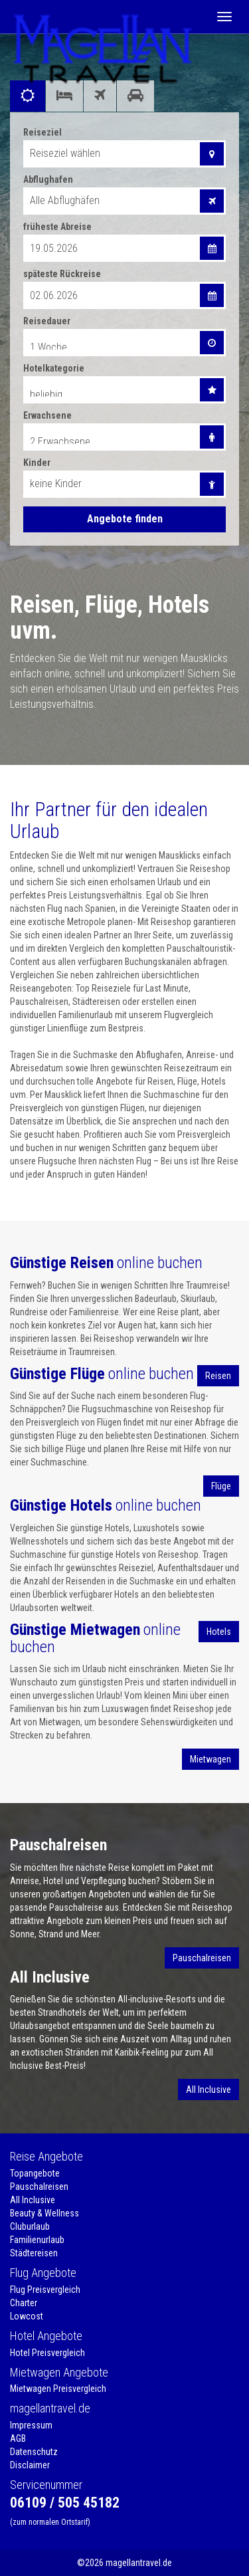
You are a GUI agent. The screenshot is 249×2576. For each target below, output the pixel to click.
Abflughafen (48, 179)
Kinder (36, 462)
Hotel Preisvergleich (47, 2352)
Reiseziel (42, 132)
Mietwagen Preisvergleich (58, 2388)
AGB (18, 2438)
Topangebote (35, 2173)
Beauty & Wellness (44, 2213)
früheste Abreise (57, 226)
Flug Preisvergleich (45, 2289)
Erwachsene (47, 415)
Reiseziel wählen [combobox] (65, 153)
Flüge (221, 1486)
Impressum (31, 2425)
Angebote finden (125, 518)
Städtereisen (34, 2253)
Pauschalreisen (202, 1958)
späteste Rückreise (62, 273)
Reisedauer (46, 321)
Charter (23, 2303)
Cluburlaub (30, 2226)
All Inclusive (208, 2089)
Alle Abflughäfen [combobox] (65, 200)
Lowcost (26, 2316)
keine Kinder (56, 483)
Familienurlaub (37, 2239)
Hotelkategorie (53, 368)
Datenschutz (34, 2451)
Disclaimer (30, 2465)
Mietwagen (210, 1759)
